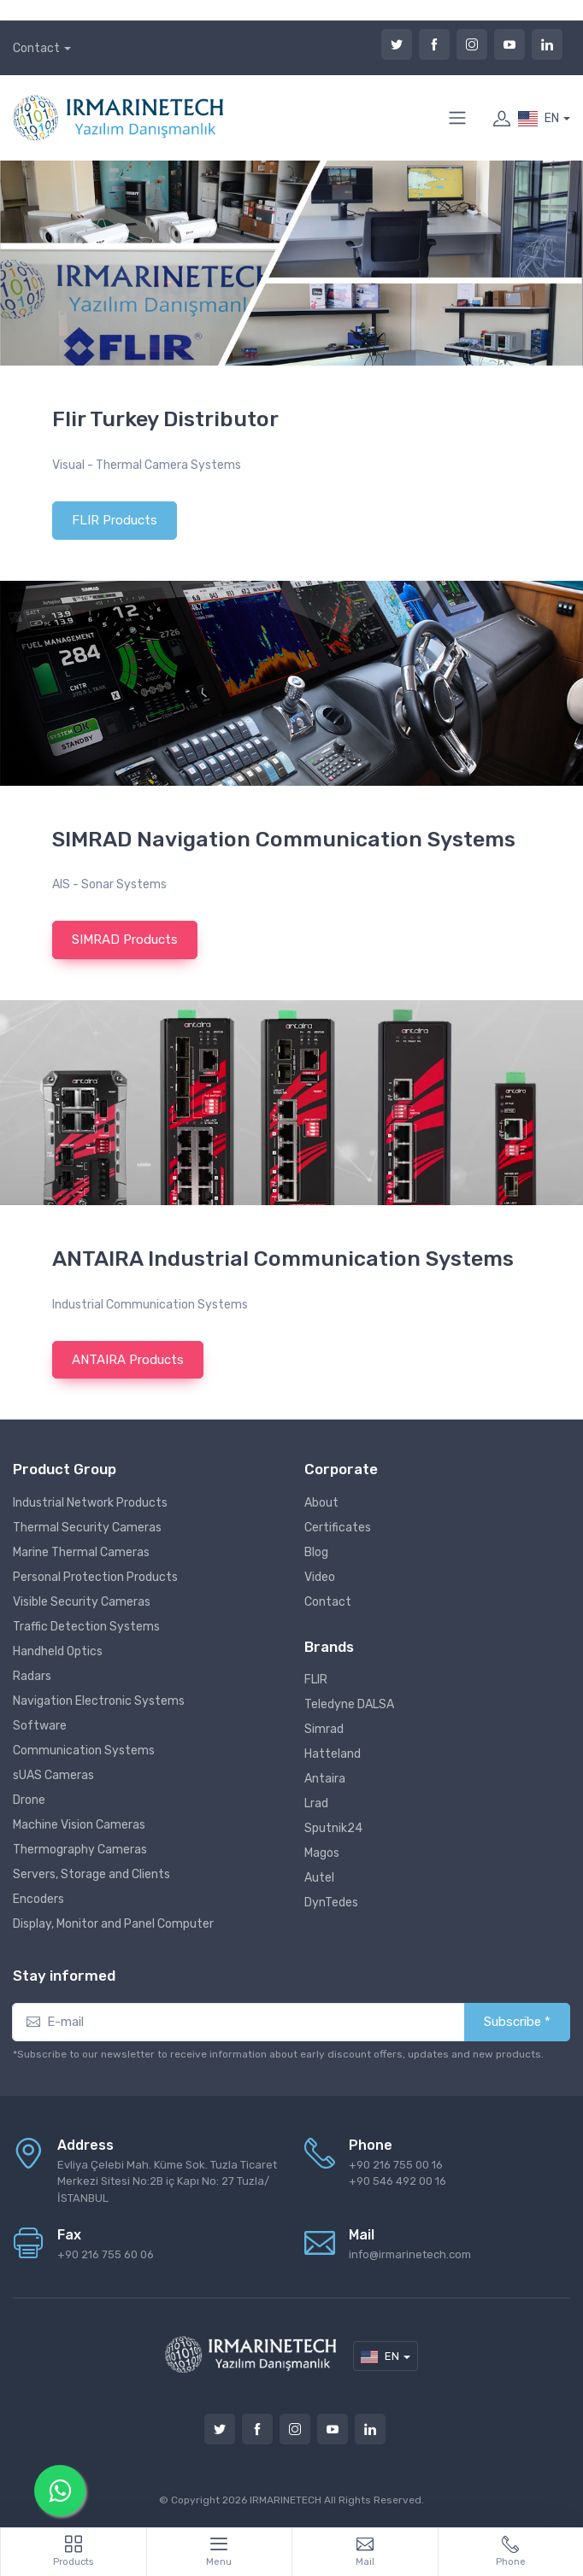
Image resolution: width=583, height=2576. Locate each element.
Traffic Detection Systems (86, 1626)
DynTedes (331, 1902)
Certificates (337, 1527)
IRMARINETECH (287, 2500)
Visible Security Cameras (81, 1602)
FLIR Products (114, 520)
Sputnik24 (333, 1828)
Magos (321, 1853)
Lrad (316, 1803)
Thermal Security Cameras (87, 1527)
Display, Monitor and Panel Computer (113, 1924)
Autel (319, 1878)
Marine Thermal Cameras (81, 1552)
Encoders (38, 1899)
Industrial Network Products (90, 1503)
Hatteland (332, 1754)
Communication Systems (84, 1750)
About (321, 1503)
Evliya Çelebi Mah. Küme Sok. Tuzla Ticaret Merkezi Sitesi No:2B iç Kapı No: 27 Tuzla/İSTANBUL (167, 2181)
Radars (32, 1676)
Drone (29, 1800)
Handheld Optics (58, 1651)
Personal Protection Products (95, 1577)
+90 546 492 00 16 (397, 2181)
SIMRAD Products (125, 939)
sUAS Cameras (53, 1775)
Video (319, 1577)
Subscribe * (517, 2021)
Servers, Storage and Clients (91, 1874)
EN (538, 118)
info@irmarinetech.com (410, 2254)
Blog (316, 1552)
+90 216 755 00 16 (396, 2164)
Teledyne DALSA (349, 1704)
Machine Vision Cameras (79, 1825)
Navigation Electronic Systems (99, 1701)
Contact (36, 48)
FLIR (315, 1679)
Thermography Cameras (80, 1849)
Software (40, 1725)
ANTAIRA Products (128, 1359)
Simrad (324, 1729)
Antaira (324, 1778)
